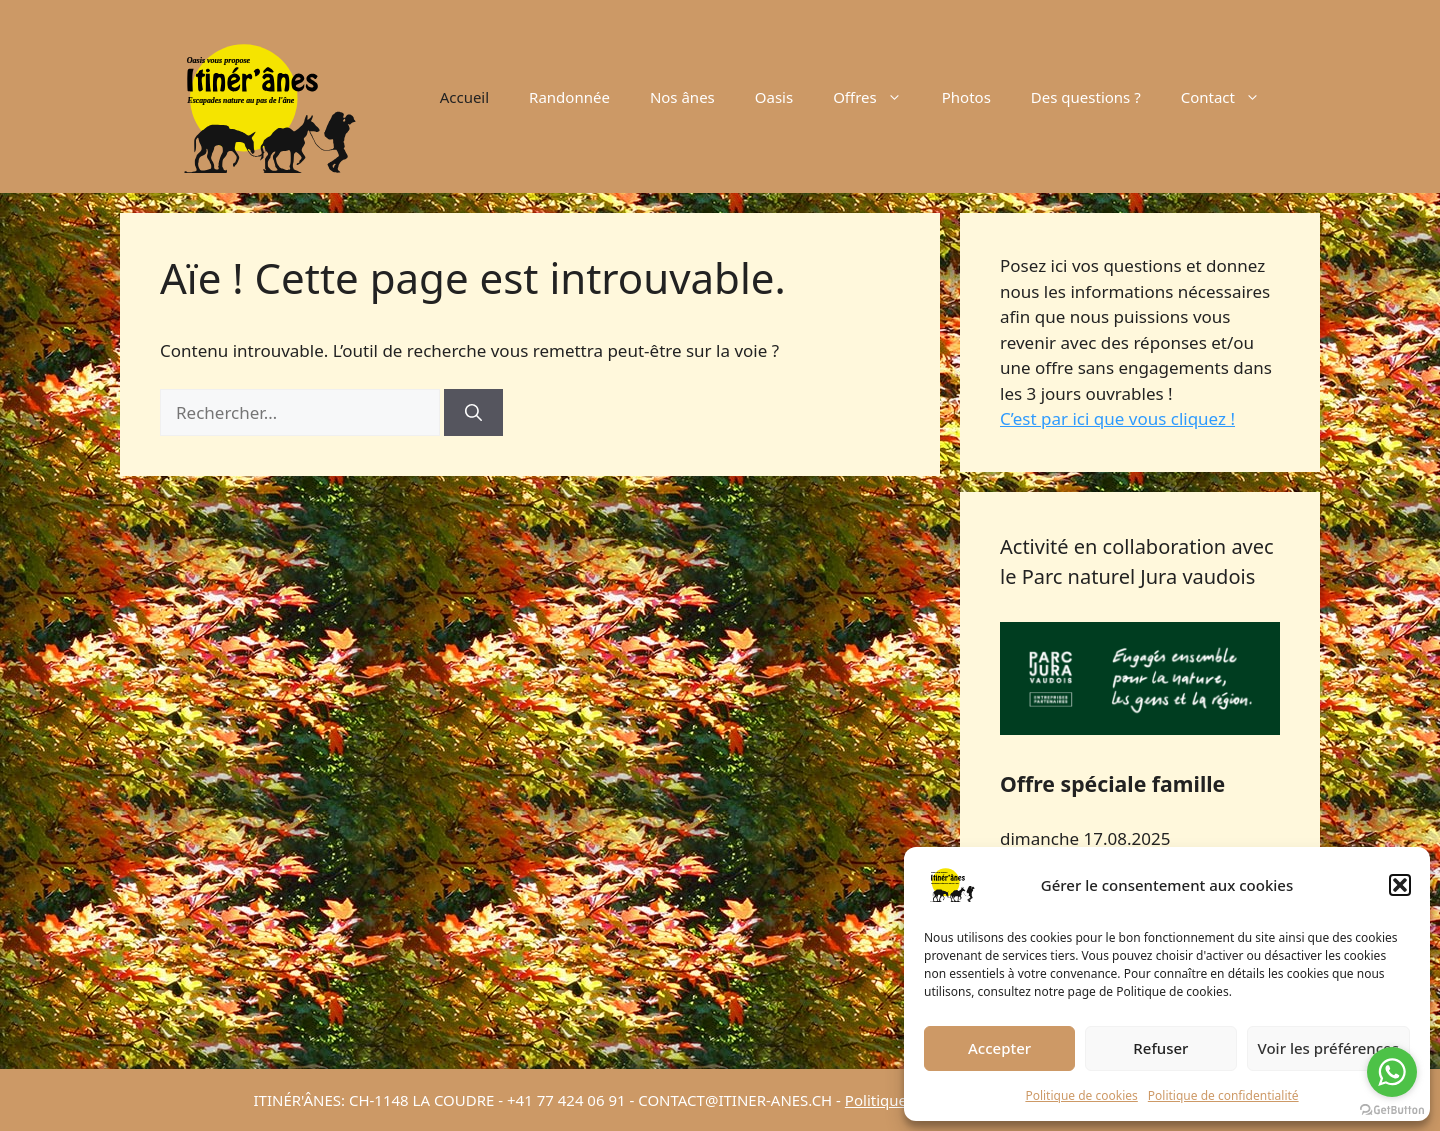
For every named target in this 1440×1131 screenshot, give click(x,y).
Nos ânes (682, 97)
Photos (966, 97)
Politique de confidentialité (1223, 1095)
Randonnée (569, 97)
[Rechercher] (473, 413)
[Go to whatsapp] (1392, 1072)
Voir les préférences (1328, 1048)
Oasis (774, 97)
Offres (877, 97)
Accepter (999, 1048)
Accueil (464, 97)
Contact (1230, 97)
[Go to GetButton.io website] (1392, 1110)
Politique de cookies (1081, 1095)
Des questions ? (1086, 97)
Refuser (1160, 1048)
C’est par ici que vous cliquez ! (1117, 418)
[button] (1400, 885)
